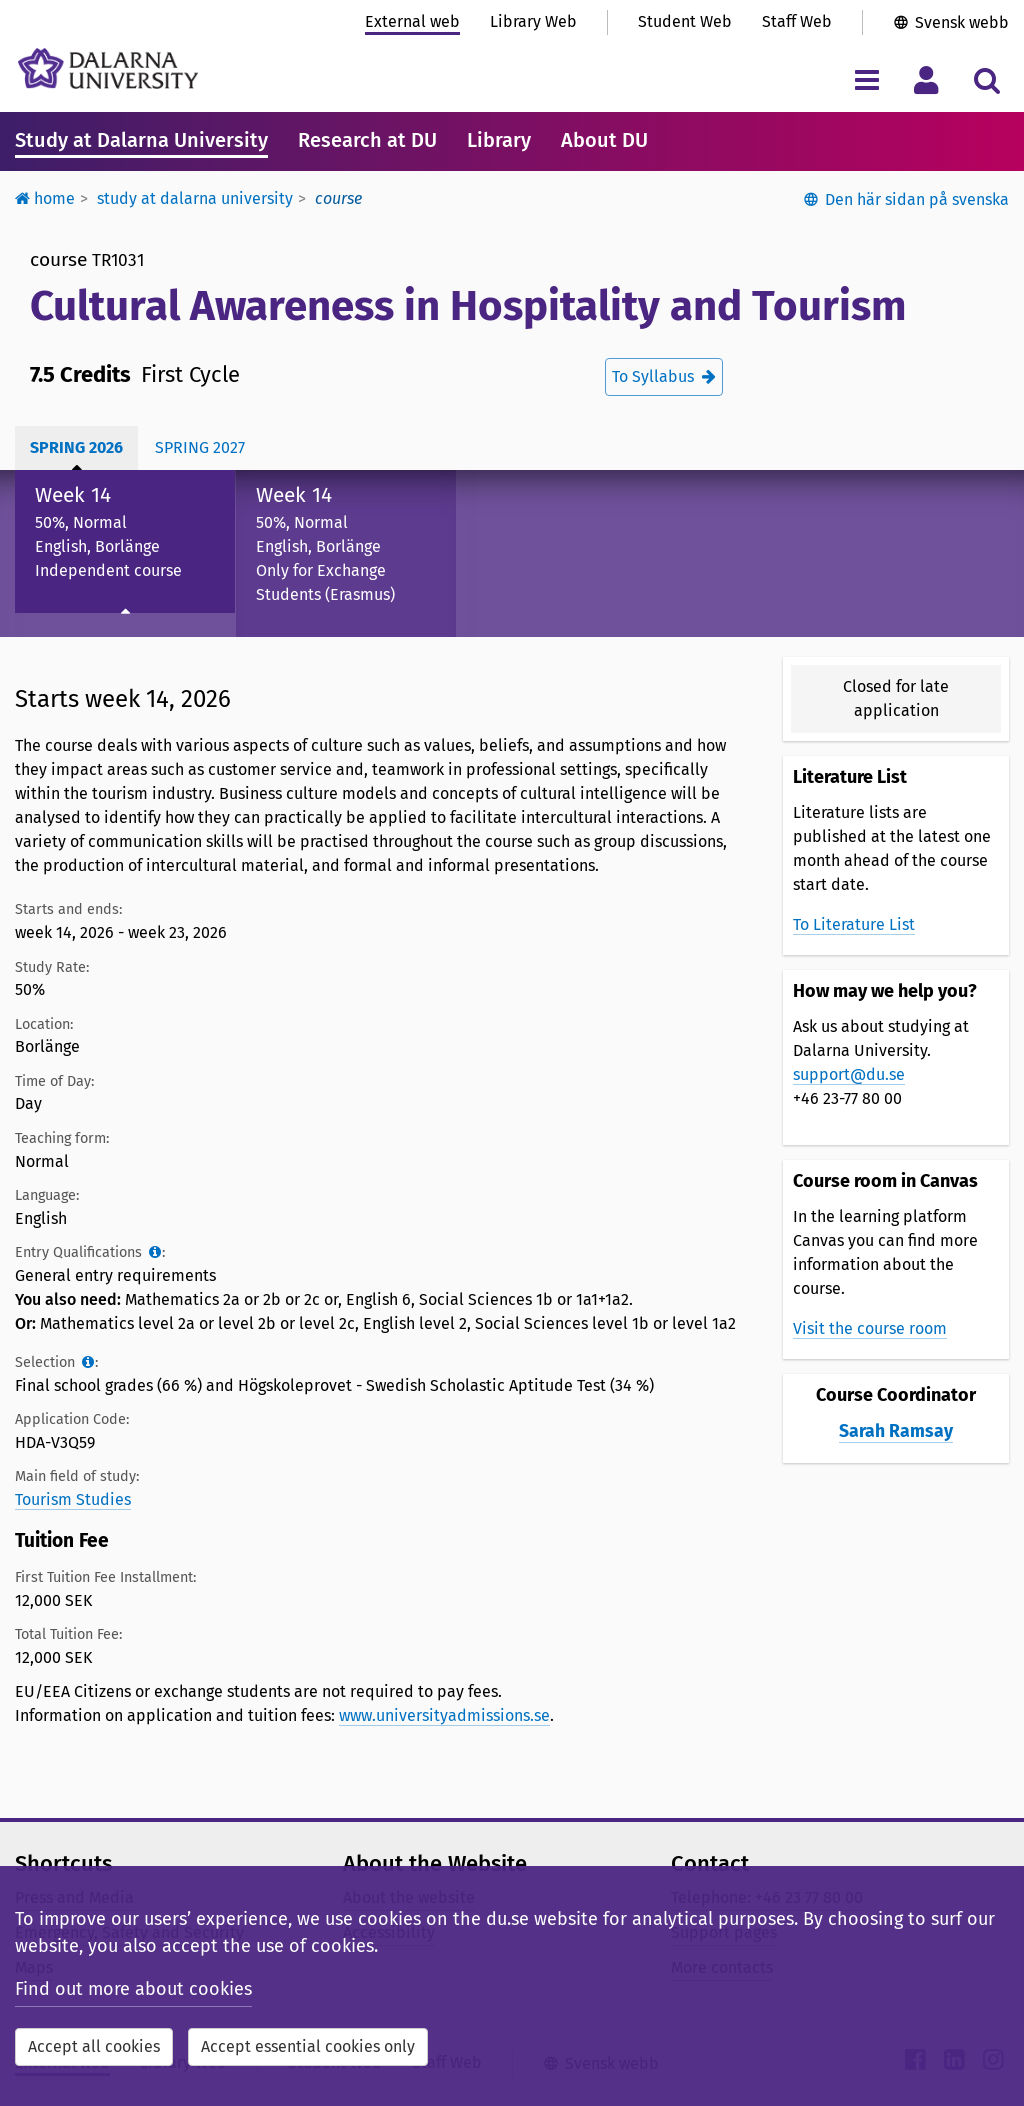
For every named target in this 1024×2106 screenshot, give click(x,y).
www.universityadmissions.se (444, 1715)
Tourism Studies (73, 1499)
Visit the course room (870, 1328)
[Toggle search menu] (986, 79)
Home (45, 198)
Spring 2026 (76, 447)
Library (499, 140)
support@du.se (849, 1074)
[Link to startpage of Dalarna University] (108, 68)
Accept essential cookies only (308, 2046)
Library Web (533, 21)
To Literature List (854, 924)
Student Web (685, 21)
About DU (604, 140)
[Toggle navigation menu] (866, 79)
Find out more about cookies (133, 1989)
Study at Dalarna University (141, 140)
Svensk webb (962, 22)
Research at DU (367, 140)
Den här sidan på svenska (917, 199)
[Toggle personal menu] (926, 79)
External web (412, 21)
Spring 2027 (200, 447)
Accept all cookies (94, 2046)
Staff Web (797, 21)
